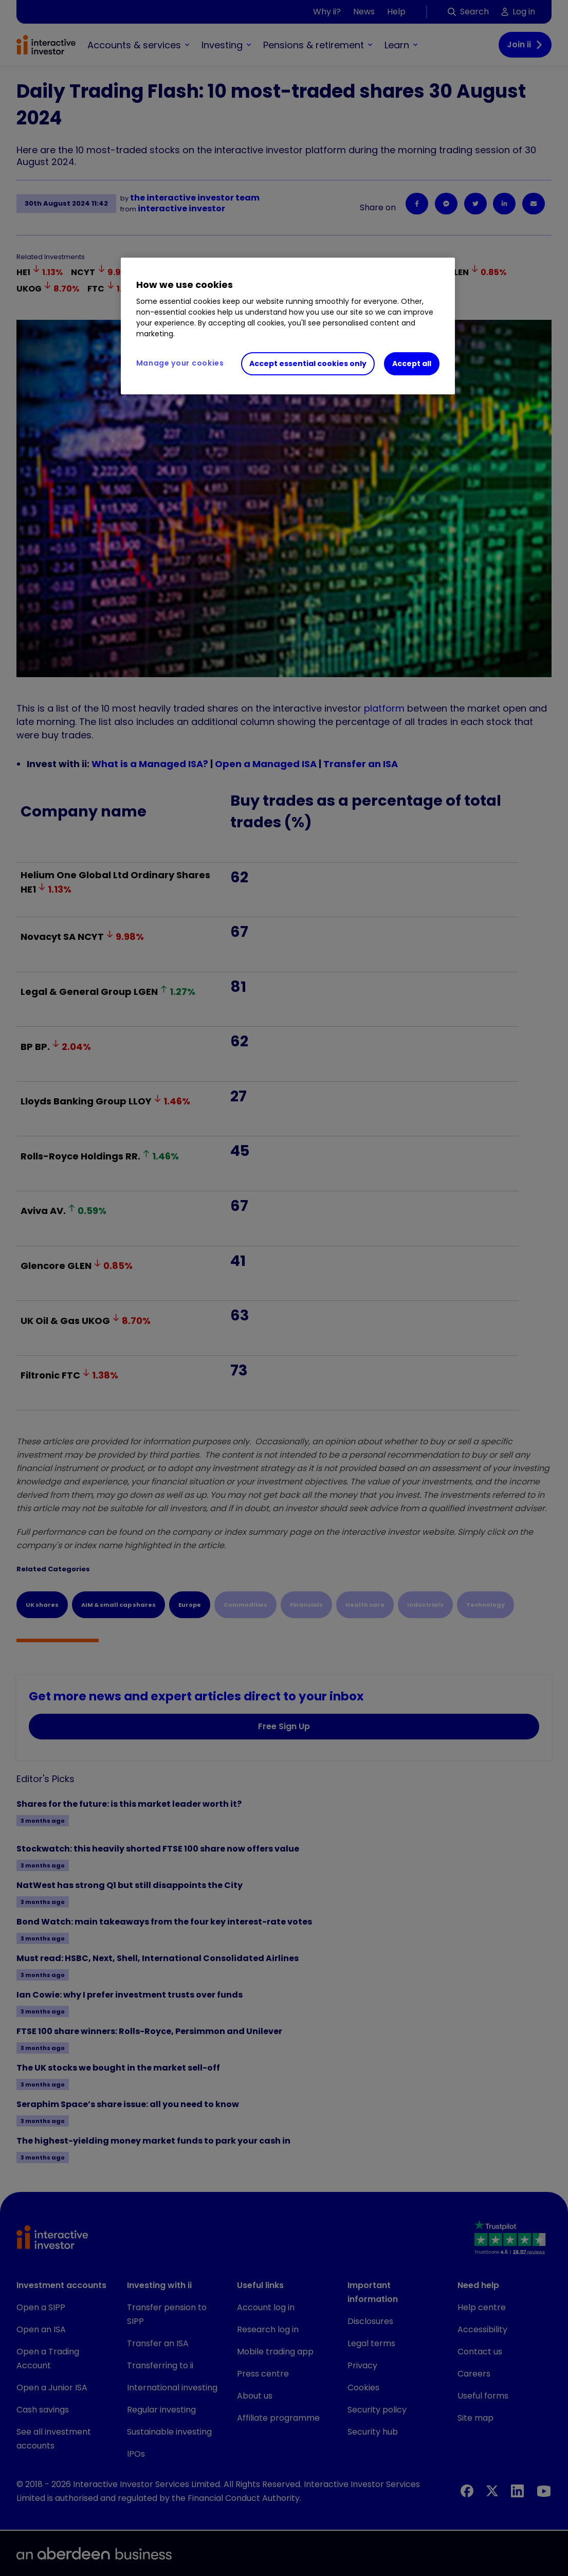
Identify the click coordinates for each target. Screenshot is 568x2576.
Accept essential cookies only (308, 363)
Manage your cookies (180, 363)
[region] (288, 326)
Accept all (411, 363)
